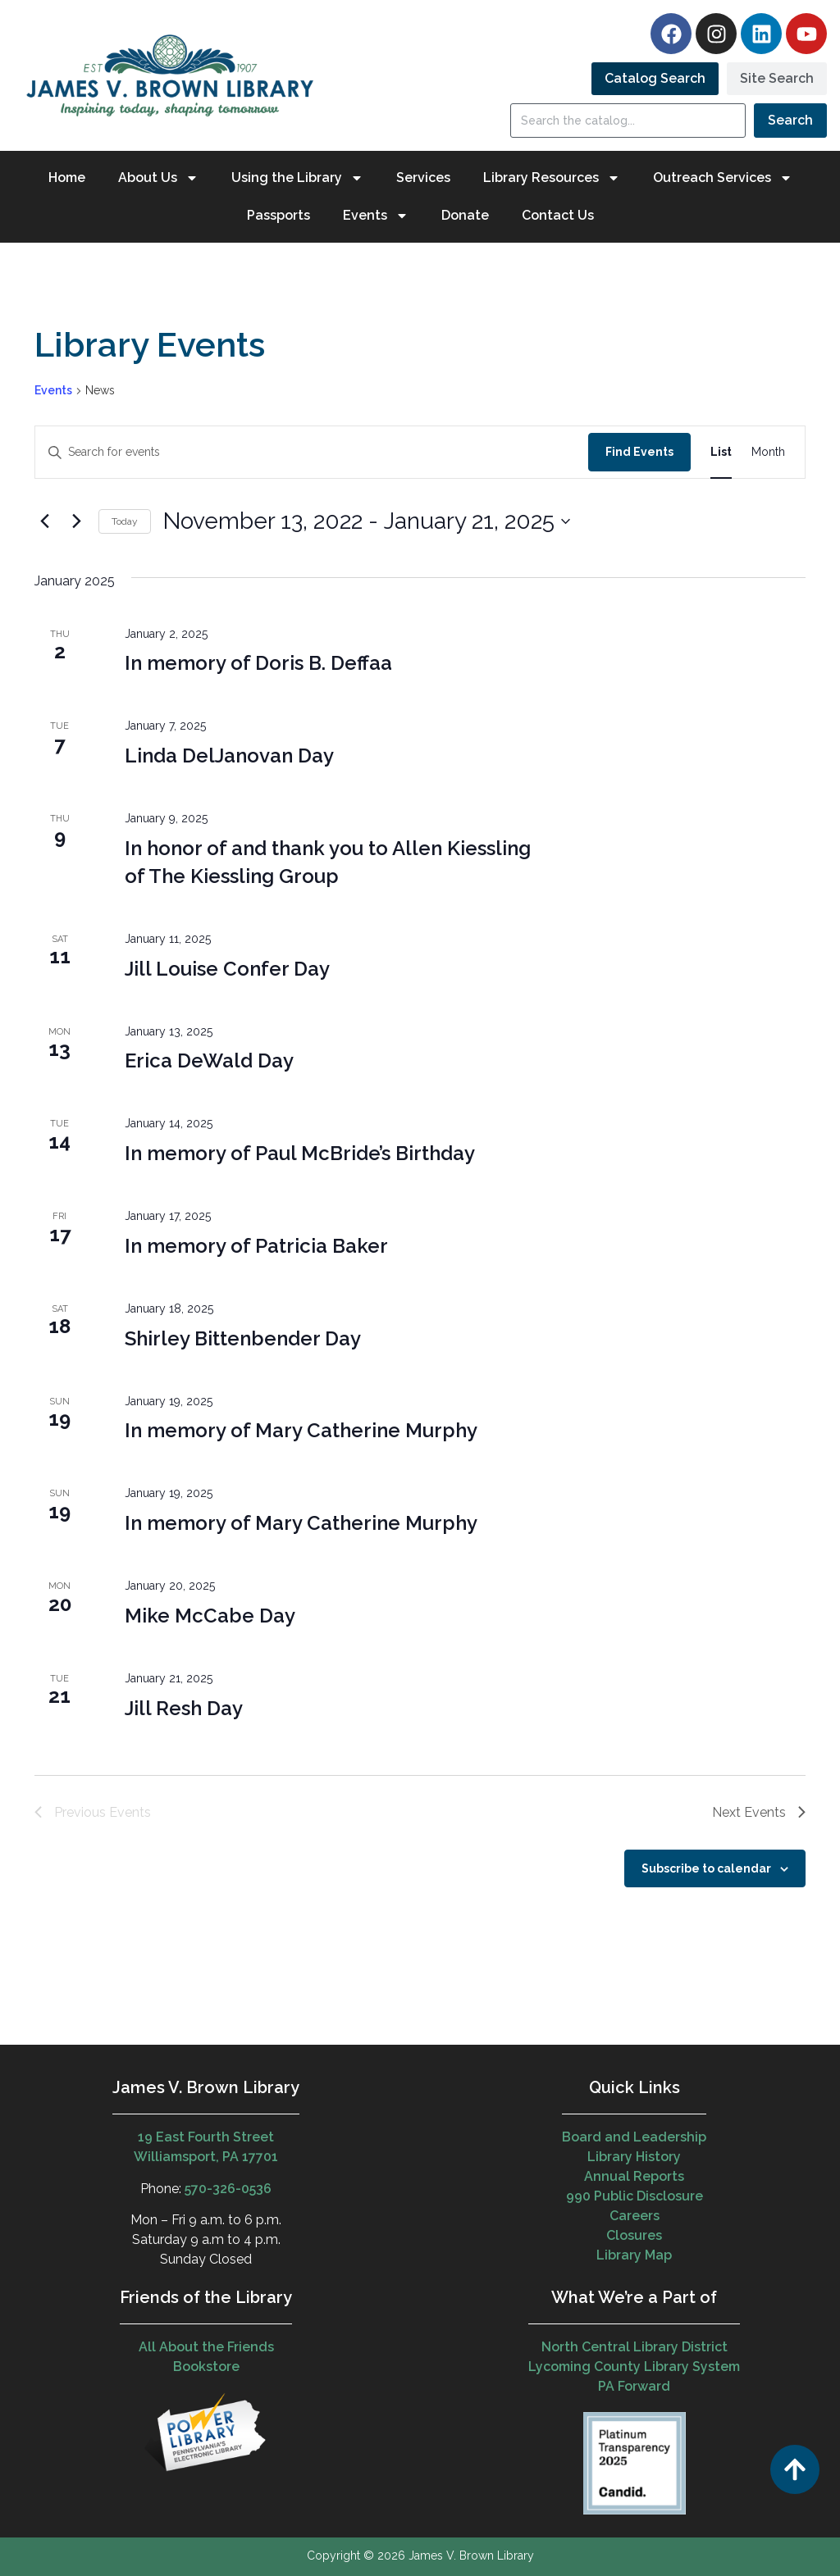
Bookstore (206, 2366)
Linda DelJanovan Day (229, 755)
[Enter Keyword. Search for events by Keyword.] (311, 452)
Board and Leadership (634, 2137)
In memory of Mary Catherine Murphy (301, 1430)
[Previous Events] (44, 521)
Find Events (639, 451)
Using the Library (297, 178)
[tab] (655, 78)
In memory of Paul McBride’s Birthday (300, 1153)
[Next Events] (76, 521)
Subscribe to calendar (706, 1868)
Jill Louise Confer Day (227, 969)
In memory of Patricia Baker (256, 1246)
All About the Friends (206, 2347)
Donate (465, 215)
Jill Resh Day (184, 1708)
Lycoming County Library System (634, 2366)
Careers (634, 2215)
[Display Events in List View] (721, 452)
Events (376, 215)
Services (423, 177)
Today (125, 521)
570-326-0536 (228, 2188)
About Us (158, 178)
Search (790, 120)
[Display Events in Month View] (768, 452)
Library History (634, 2156)
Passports (278, 215)
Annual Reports (634, 2176)
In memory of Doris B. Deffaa (258, 663)
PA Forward (634, 2386)
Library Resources (551, 178)
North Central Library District (634, 2347)
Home (66, 177)
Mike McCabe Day (210, 1615)
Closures (634, 2235)
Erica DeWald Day (209, 1060)
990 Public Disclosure (634, 2196)
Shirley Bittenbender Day (243, 1338)
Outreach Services (722, 178)
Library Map (634, 2255)
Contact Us (558, 215)
